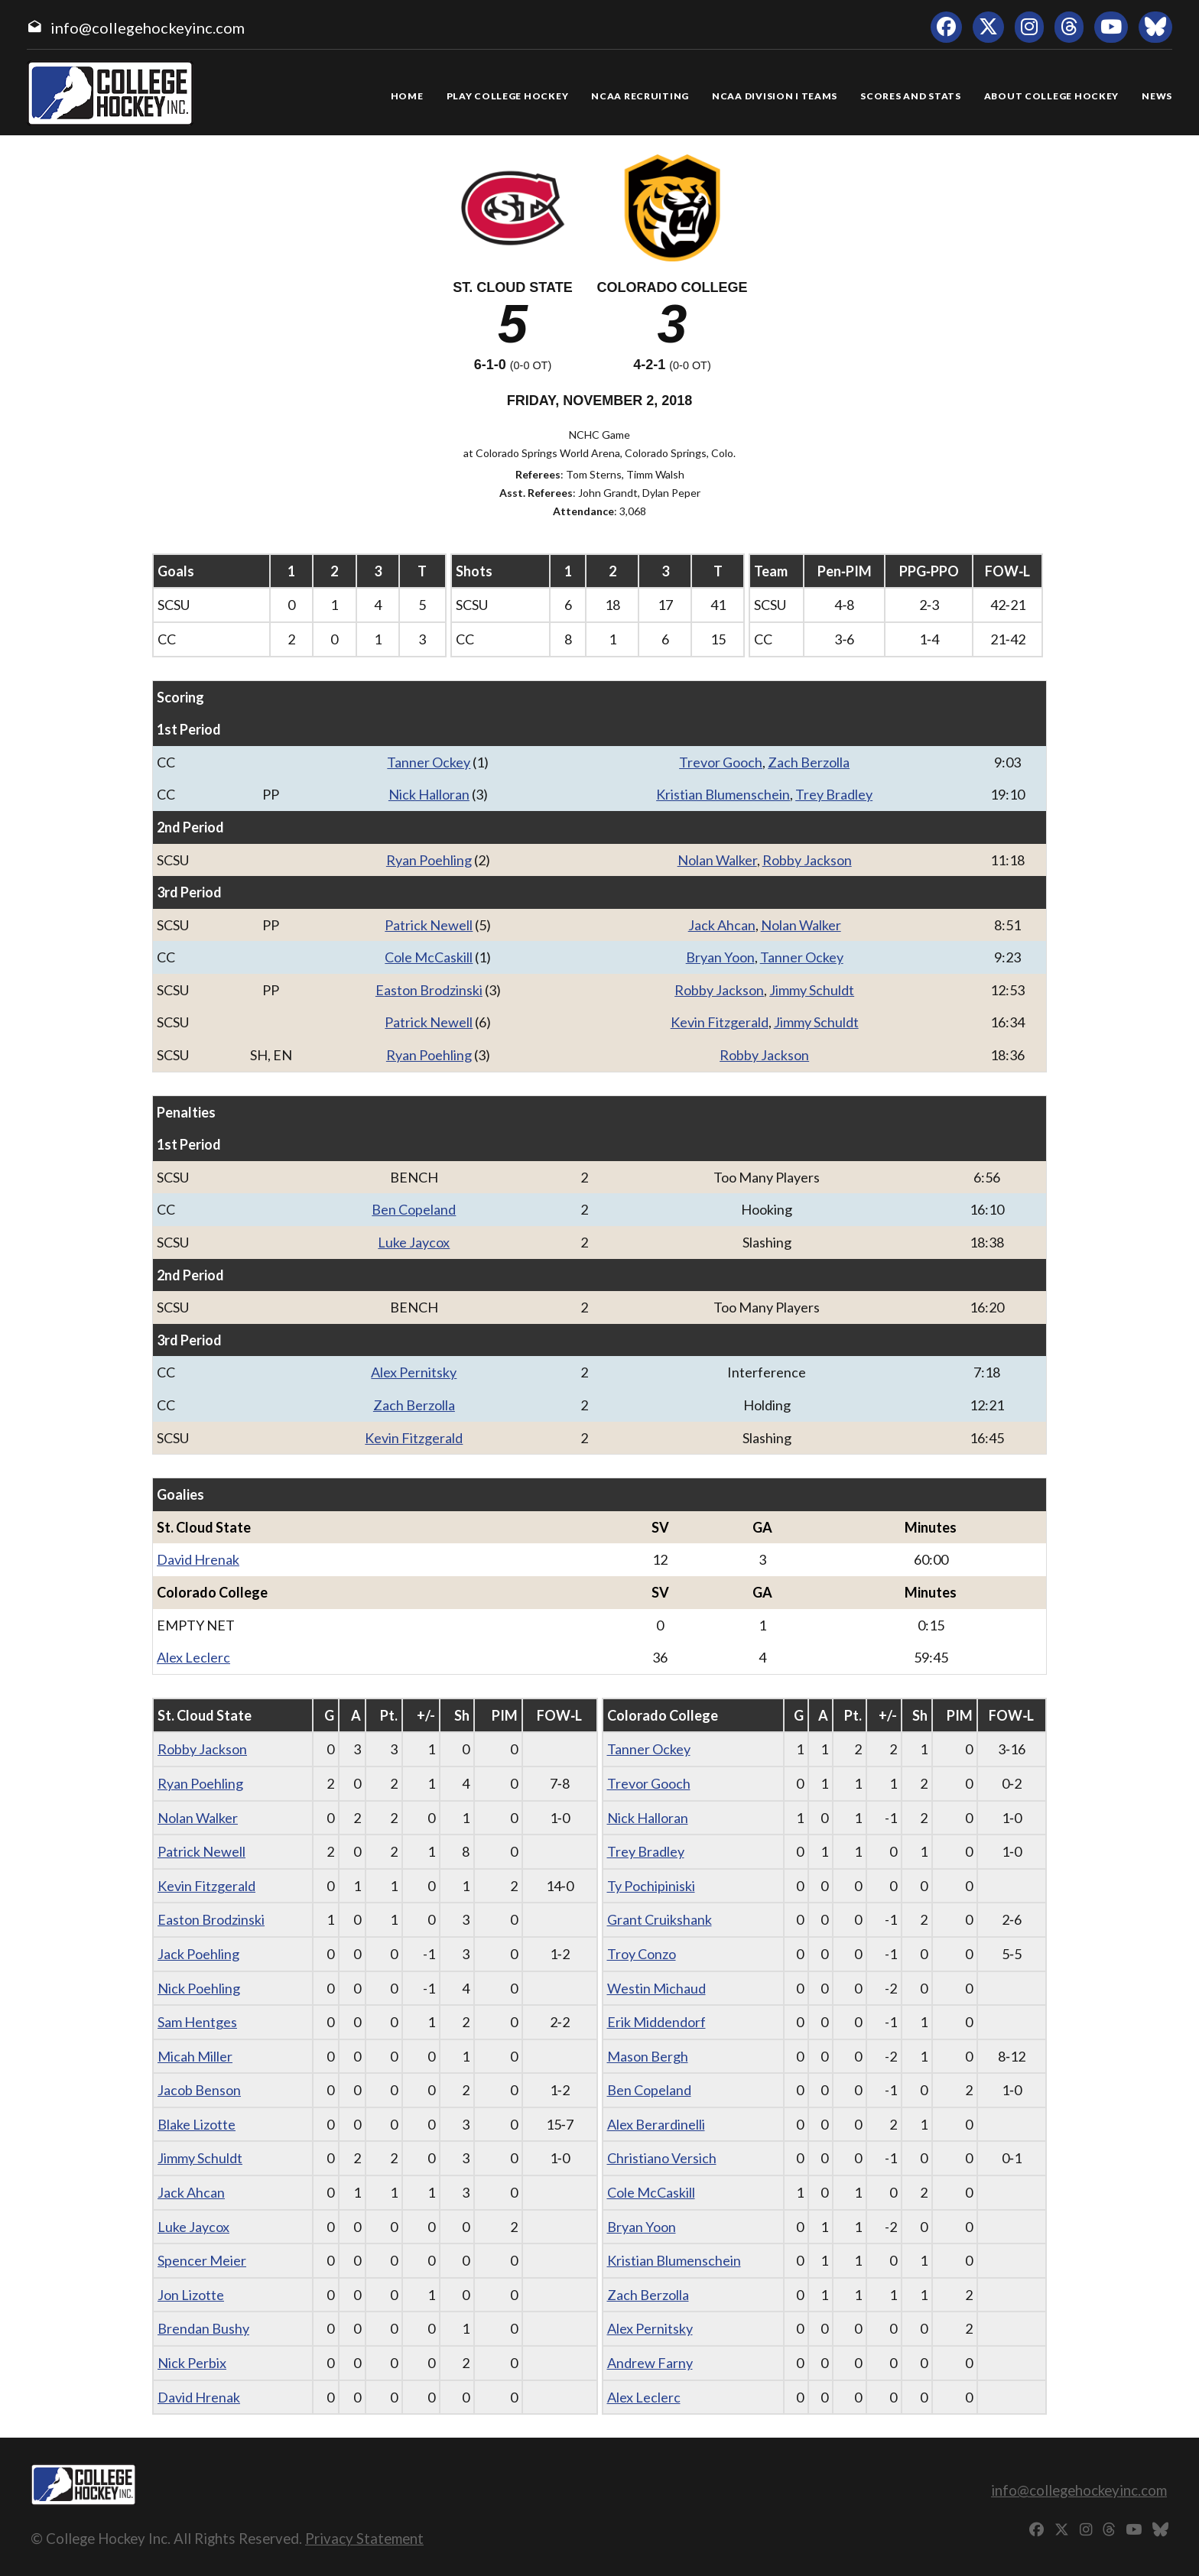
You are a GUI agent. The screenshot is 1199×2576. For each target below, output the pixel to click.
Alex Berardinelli (656, 2124)
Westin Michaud (656, 1988)
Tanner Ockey (428, 762)
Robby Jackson (807, 860)
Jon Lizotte (191, 2294)
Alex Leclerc (193, 1657)
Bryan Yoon (720, 957)
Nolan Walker (717, 860)
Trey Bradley (833, 794)
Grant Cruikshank (659, 1919)
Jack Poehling (198, 1953)
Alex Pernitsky (414, 1372)
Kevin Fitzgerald (719, 1022)
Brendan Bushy (203, 2328)
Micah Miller (195, 2056)
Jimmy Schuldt (811, 989)
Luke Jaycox (414, 1242)
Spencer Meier (202, 2260)
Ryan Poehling (429, 860)
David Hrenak (198, 1559)
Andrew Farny (650, 2362)
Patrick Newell (429, 925)
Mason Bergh (647, 2056)
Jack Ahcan (721, 925)
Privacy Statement (364, 2538)
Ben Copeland (414, 1209)
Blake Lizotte (197, 2124)
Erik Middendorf (656, 2021)
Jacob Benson (199, 2089)
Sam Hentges (197, 2021)
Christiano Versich (661, 2157)
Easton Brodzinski (429, 989)
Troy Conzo (641, 1953)
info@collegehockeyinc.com (147, 27)
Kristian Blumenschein (723, 794)
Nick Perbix (192, 2362)
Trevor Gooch (720, 762)
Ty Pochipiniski (651, 1885)
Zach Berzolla (809, 762)
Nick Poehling (199, 1988)
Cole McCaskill (429, 957)
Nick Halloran (429, 794)
